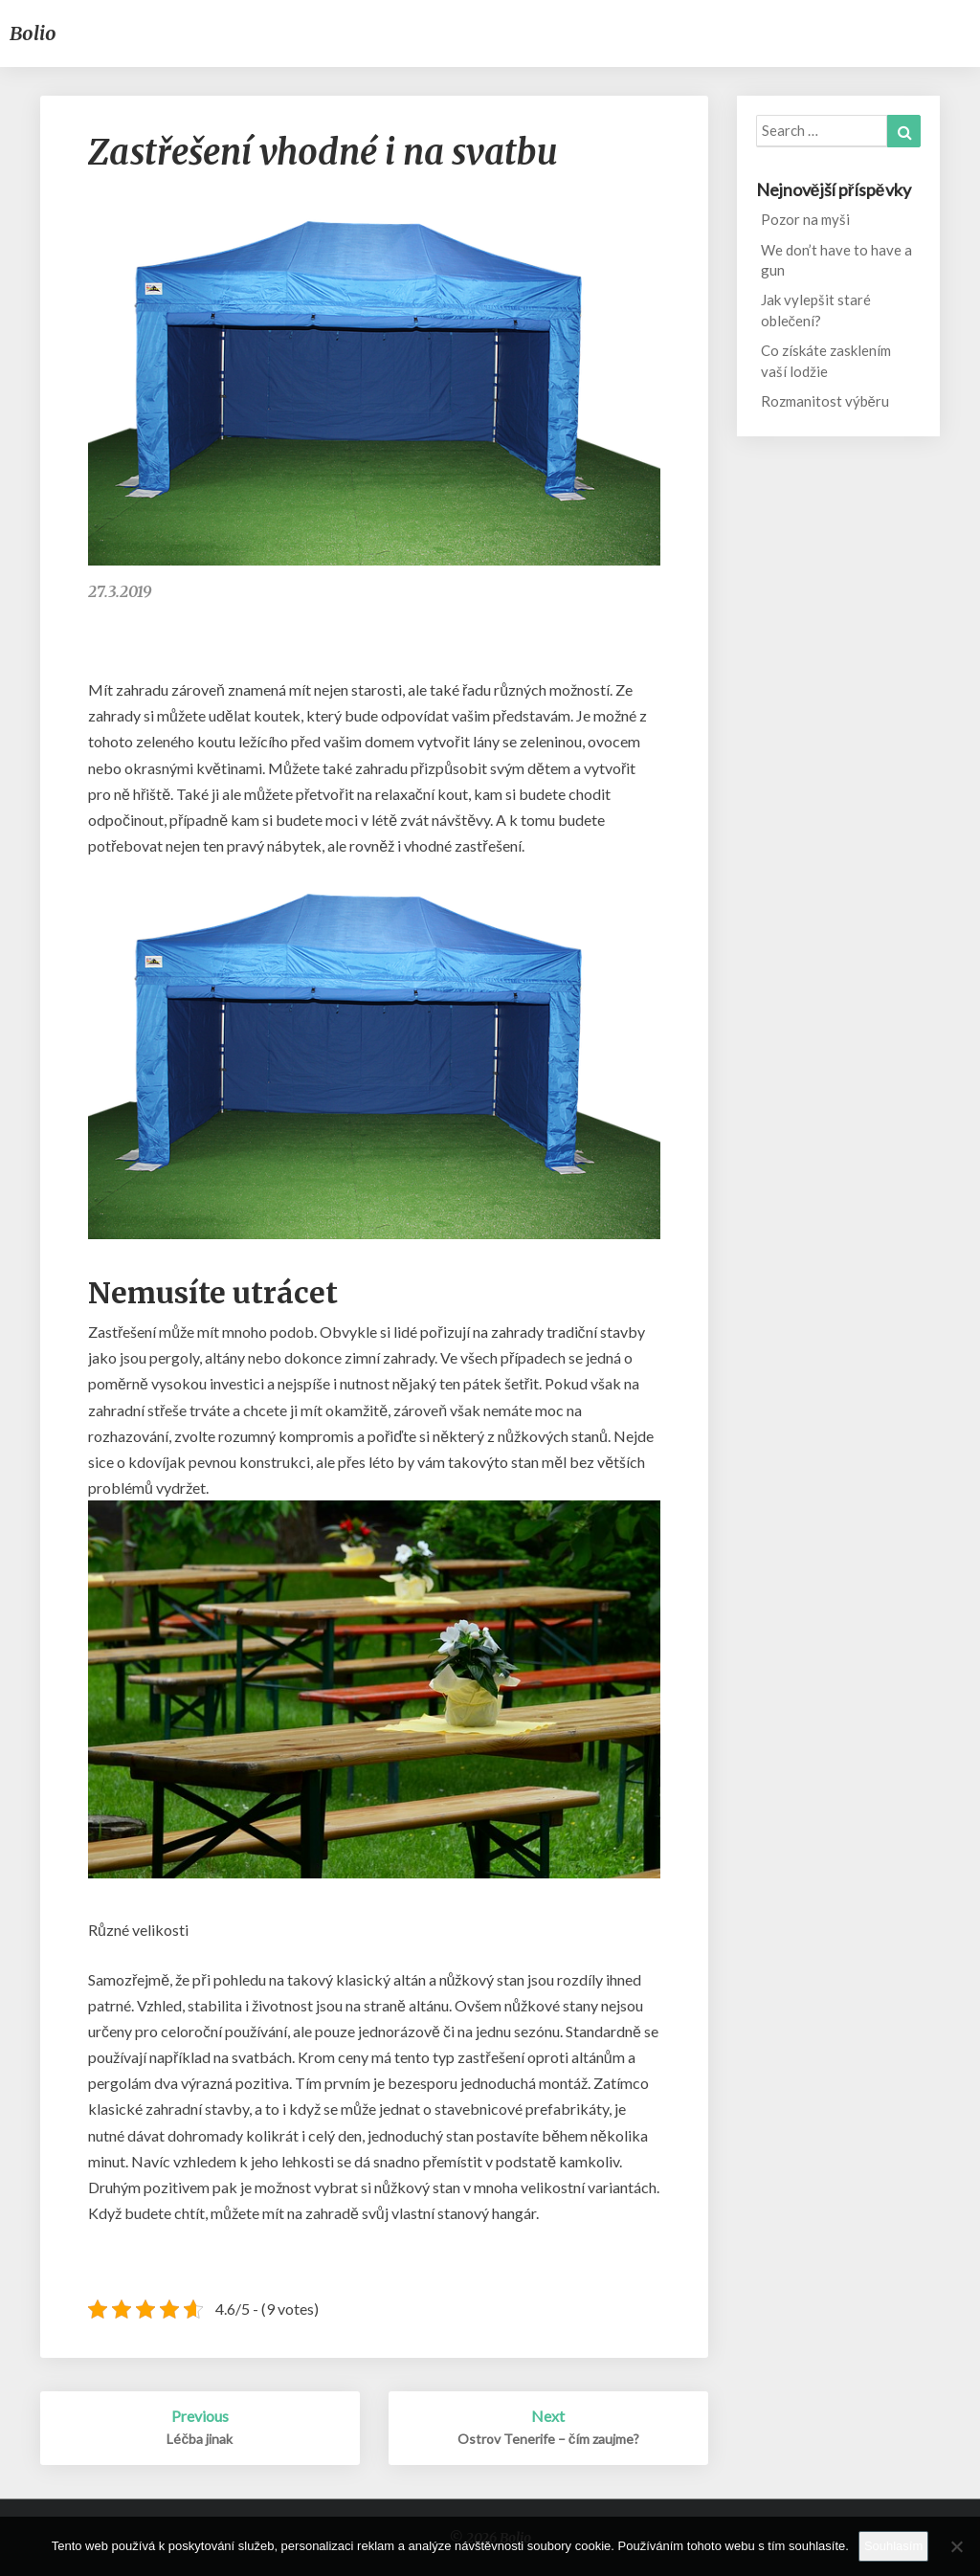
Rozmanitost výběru (825, 401)
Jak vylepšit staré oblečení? (816, 309)
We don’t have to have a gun (836, 259)
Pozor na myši (805, 219)
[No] (956, 2546)
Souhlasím (893, 2546)
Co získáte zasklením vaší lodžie (826, 360)
